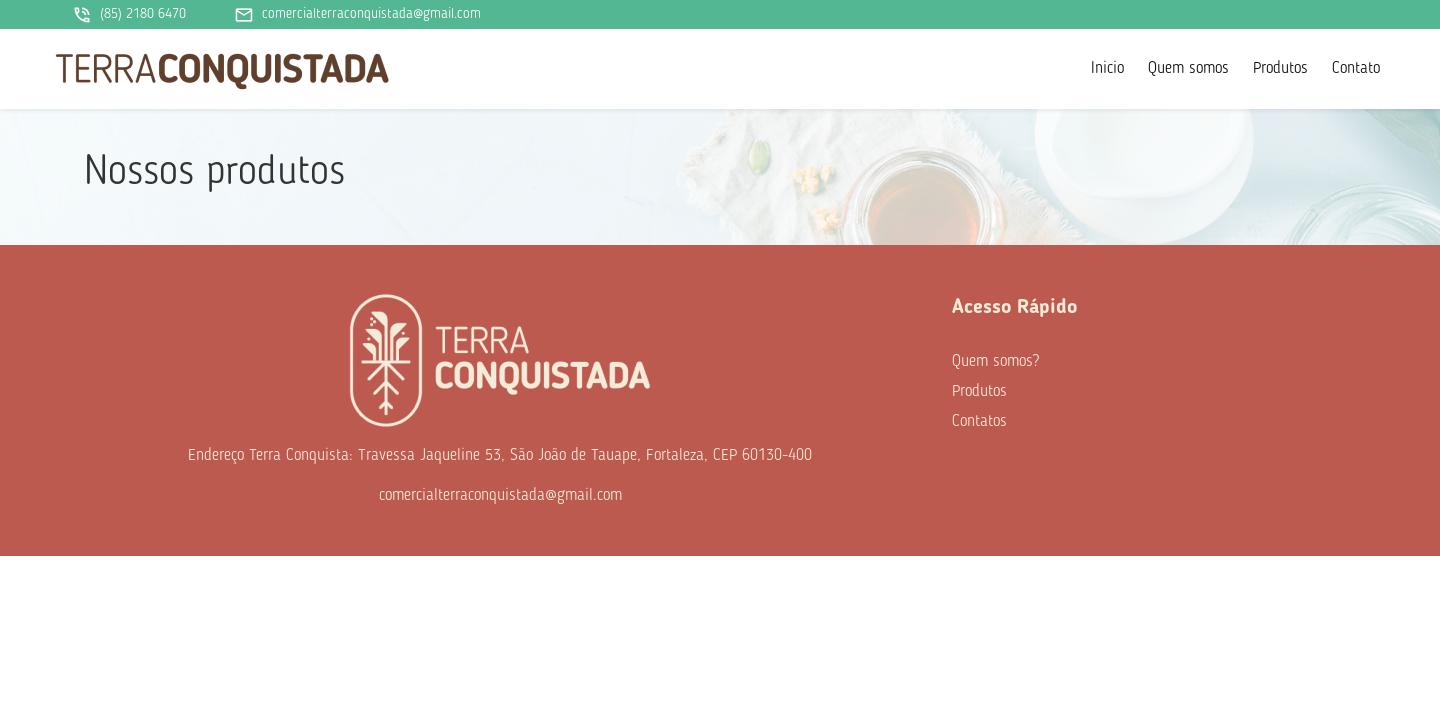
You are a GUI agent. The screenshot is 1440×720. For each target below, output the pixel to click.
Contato (1356, 69)
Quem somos (1188, 69)
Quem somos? (995, 362)
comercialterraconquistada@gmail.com (357, 15)
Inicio (1107, 69)
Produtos (1280, 69)
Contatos (979, 422)
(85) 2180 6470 (129, 15)
